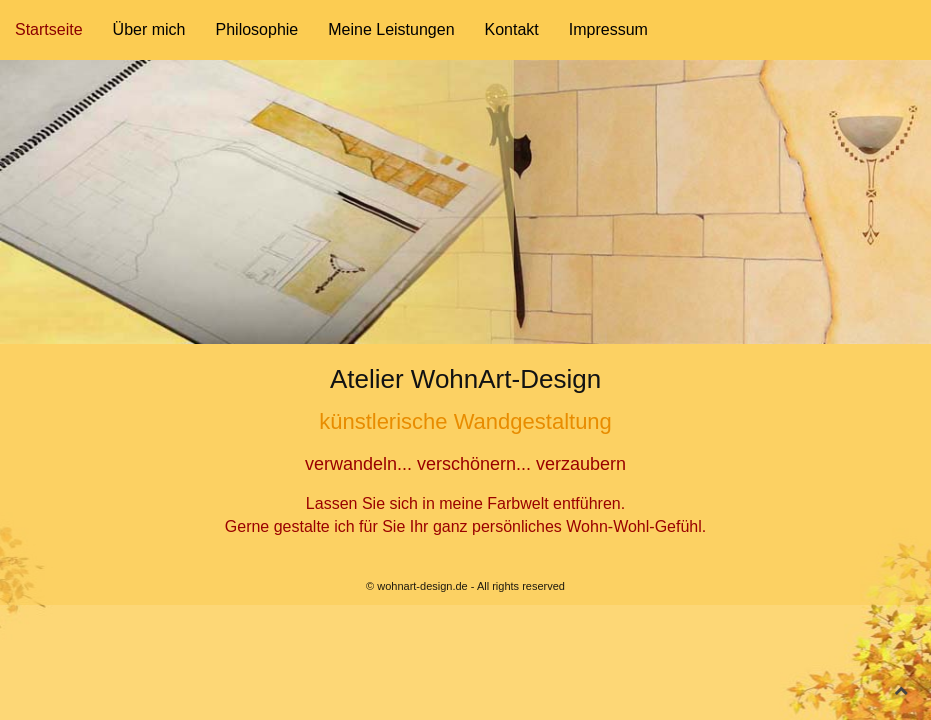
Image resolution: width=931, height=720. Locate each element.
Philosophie (257, 29)
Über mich (149, 29)
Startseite (49, 29)
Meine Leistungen (391, 29)
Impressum (608, 29)
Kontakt (512, 29)
